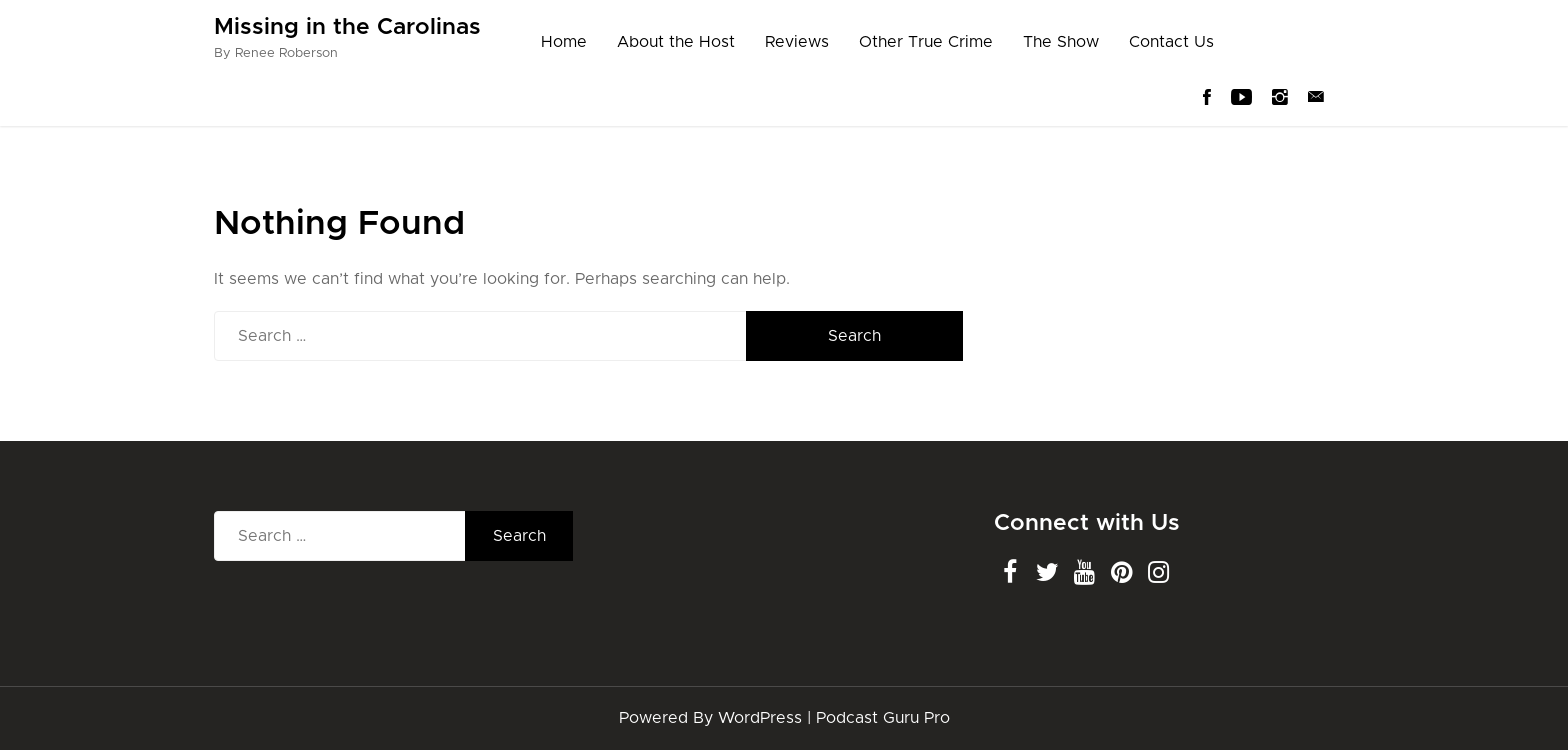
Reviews (797, 42)
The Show (1061, 42)
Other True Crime (926, 42)
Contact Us (1171, 42)
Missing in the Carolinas (347, 27)
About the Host (676, 42)
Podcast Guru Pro (883, 718)
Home (564, 42)
